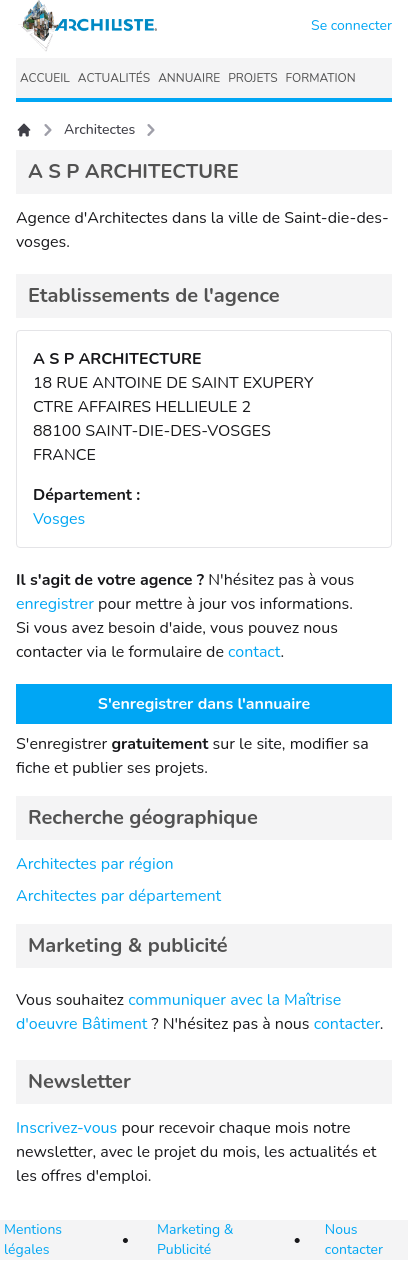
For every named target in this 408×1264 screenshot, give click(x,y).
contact (254, 652)
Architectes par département (118, 896)
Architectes (99, 129)
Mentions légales (33, 1239)
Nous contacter (354, 1239)
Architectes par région (95, 864)
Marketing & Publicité (195, 1239)
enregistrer (55, 604)
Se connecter (351, 25)
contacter (347, 1024)
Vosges (59, 519)
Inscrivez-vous (66, 1128)
